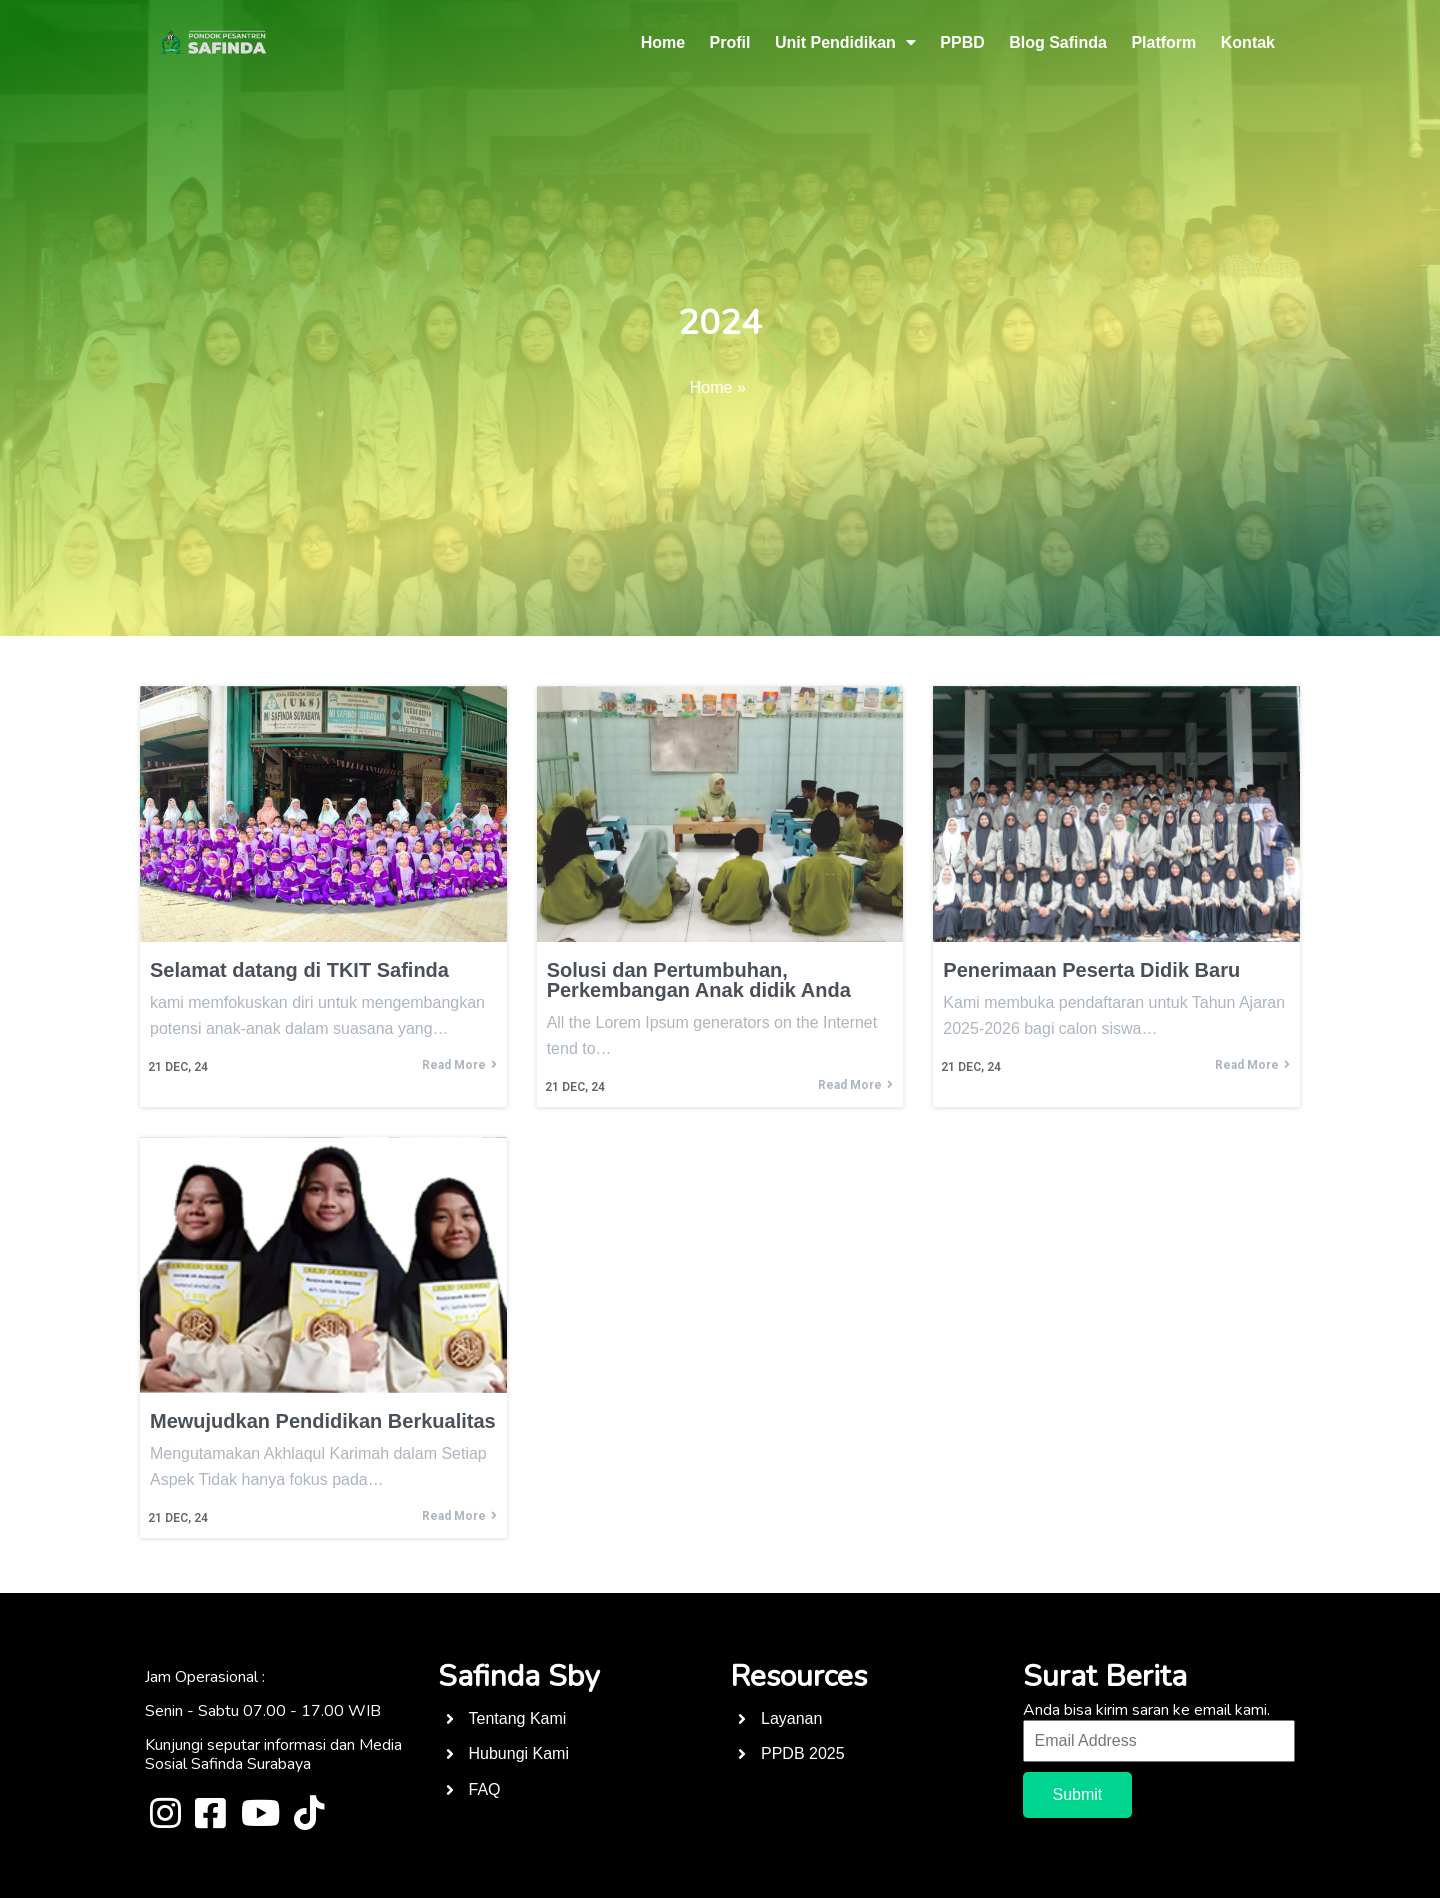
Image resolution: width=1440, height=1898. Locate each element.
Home (711, 387)
